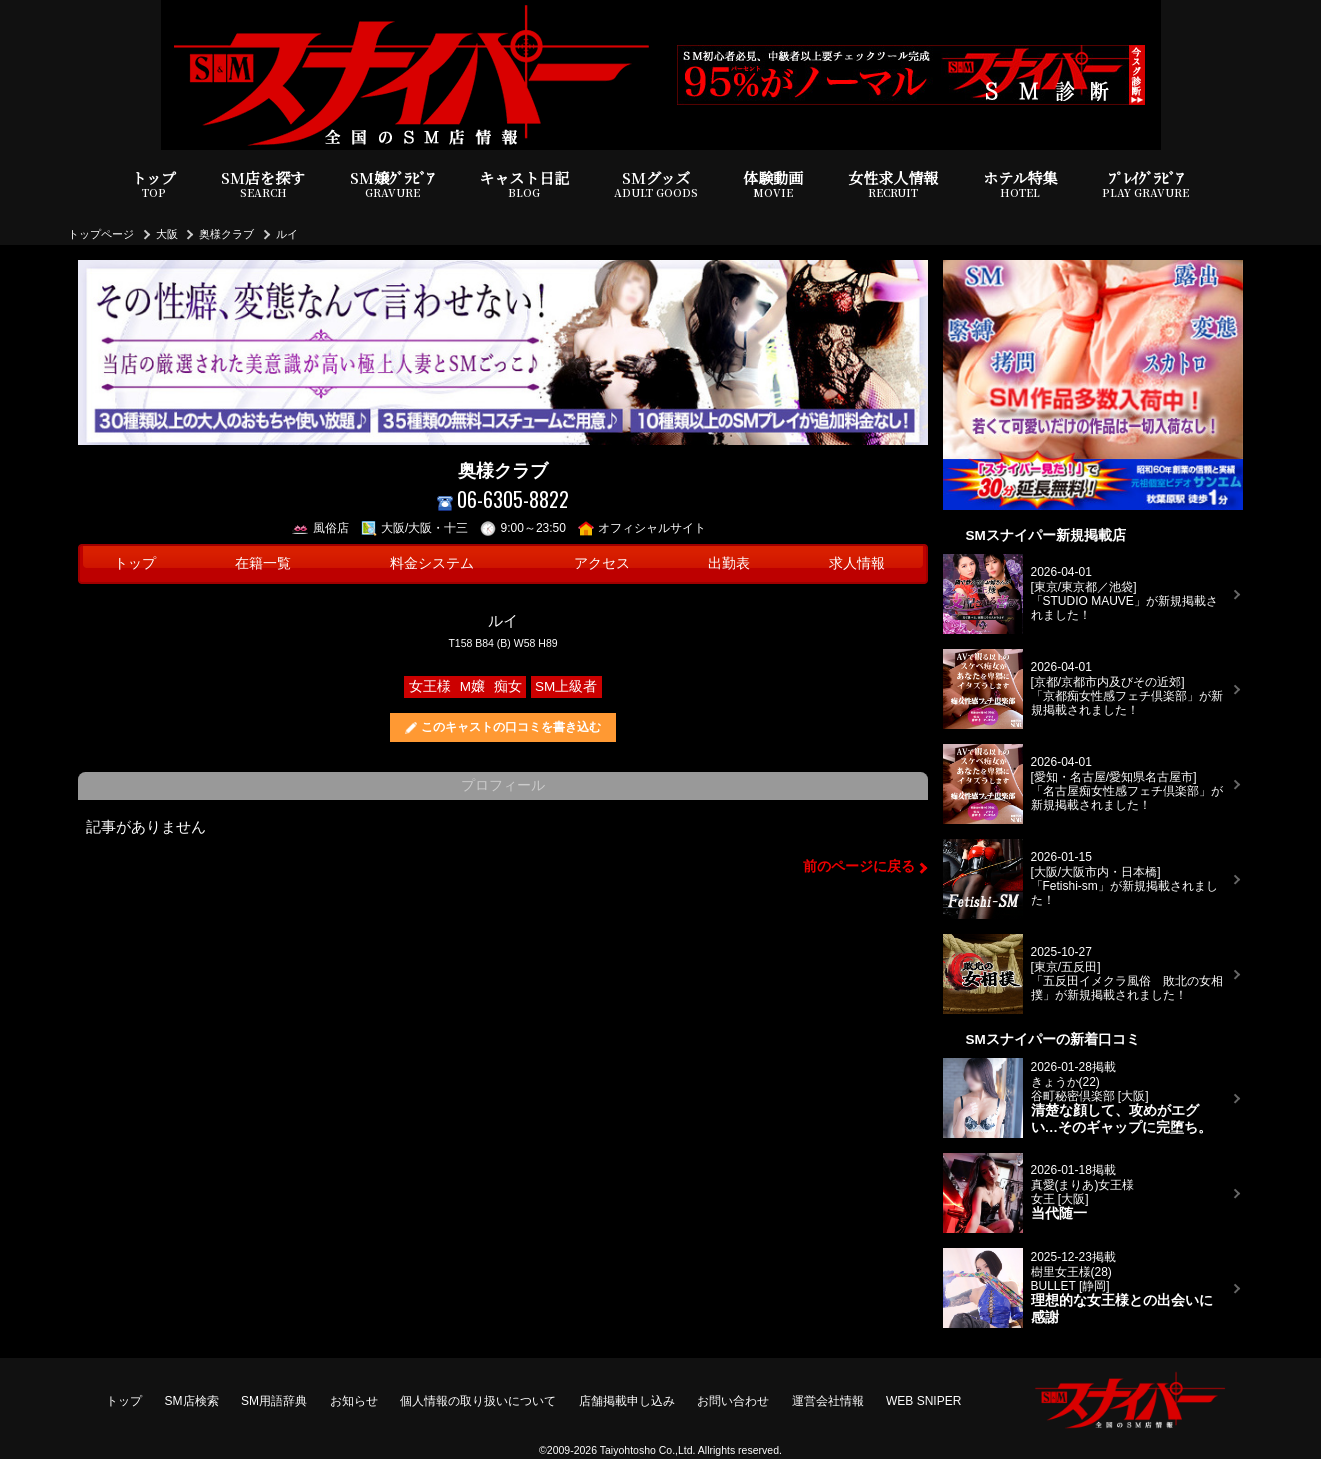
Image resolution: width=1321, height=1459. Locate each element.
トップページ (101, 234)
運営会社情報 (828, 1401)
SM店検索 (192, 1401)
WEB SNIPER (923, 1401)
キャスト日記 (524, 184)
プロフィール (503, 785)
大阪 (167, 234)
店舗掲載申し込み (627, 1401)
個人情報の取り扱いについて (478, 1401)
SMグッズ (656, 184)
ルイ (287, 234)
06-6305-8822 (503, 499)
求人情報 (857, 563)
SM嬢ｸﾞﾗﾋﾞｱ (392, 184)
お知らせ (354, 1401)
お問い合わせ (733, 1401)
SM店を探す (263, 184)
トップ (154, 184)
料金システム (432, 563)
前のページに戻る (859, 866)
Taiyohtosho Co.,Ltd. (648, 1450)
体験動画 (773, 184)
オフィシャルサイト (642, 528)
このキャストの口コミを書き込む (511, 727)
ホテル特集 (1020, 184)
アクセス (602, 563)
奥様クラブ (226, 234)
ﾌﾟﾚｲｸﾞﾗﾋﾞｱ (1145, 184)
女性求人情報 (893, 184)
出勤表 (729, 563)
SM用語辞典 (274, 1401)
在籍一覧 (263, 563)
